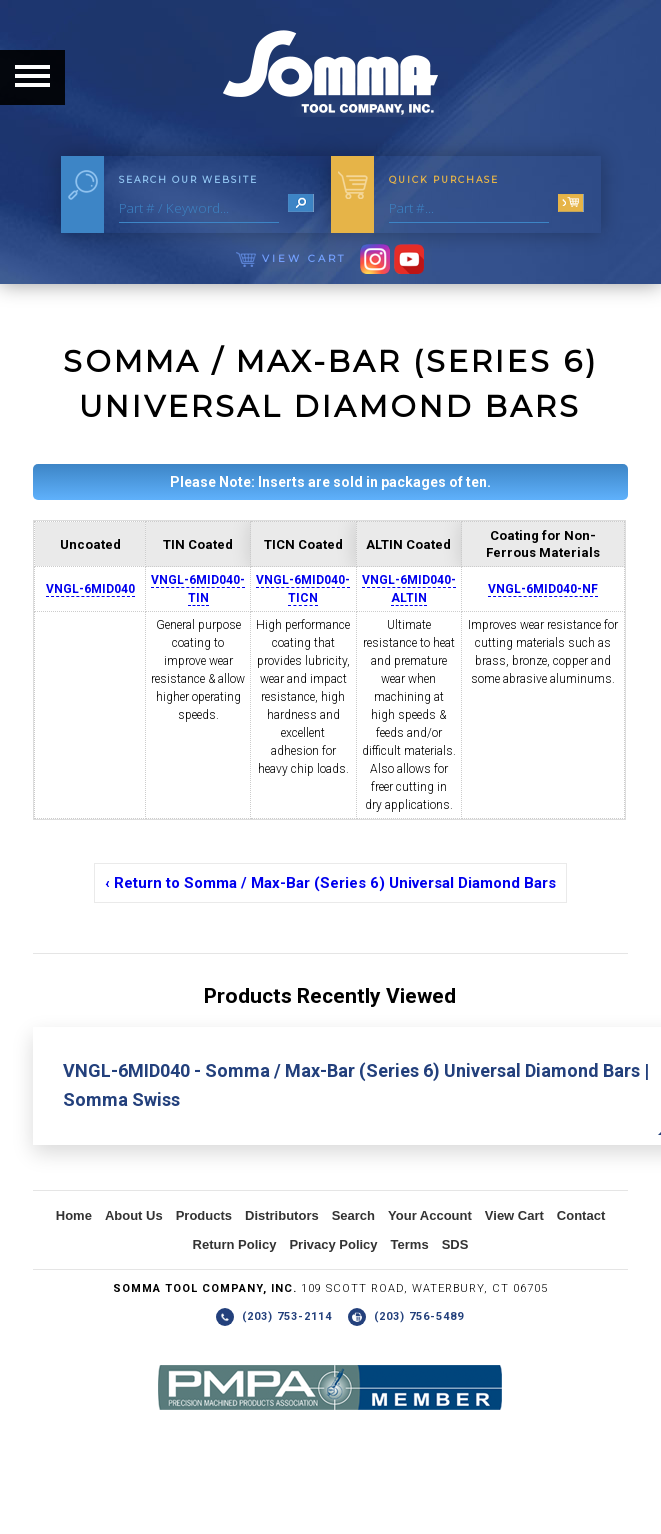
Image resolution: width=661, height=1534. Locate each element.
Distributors (282, 1215)
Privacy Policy (333, 1244)
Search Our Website (188, 179)
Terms (410, 1244)
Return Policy (235, 1244)
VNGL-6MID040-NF (543, 589)
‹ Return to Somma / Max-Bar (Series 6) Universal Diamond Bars (330, 883)
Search (353, 1215)
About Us (134, 1215)
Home (74, 1215)
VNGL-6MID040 (90, 589)
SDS (455, 1244)
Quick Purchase (444, 179)
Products (204, 1215)
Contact (581, 1215)
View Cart (291, 258)
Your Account (430, 1215)
